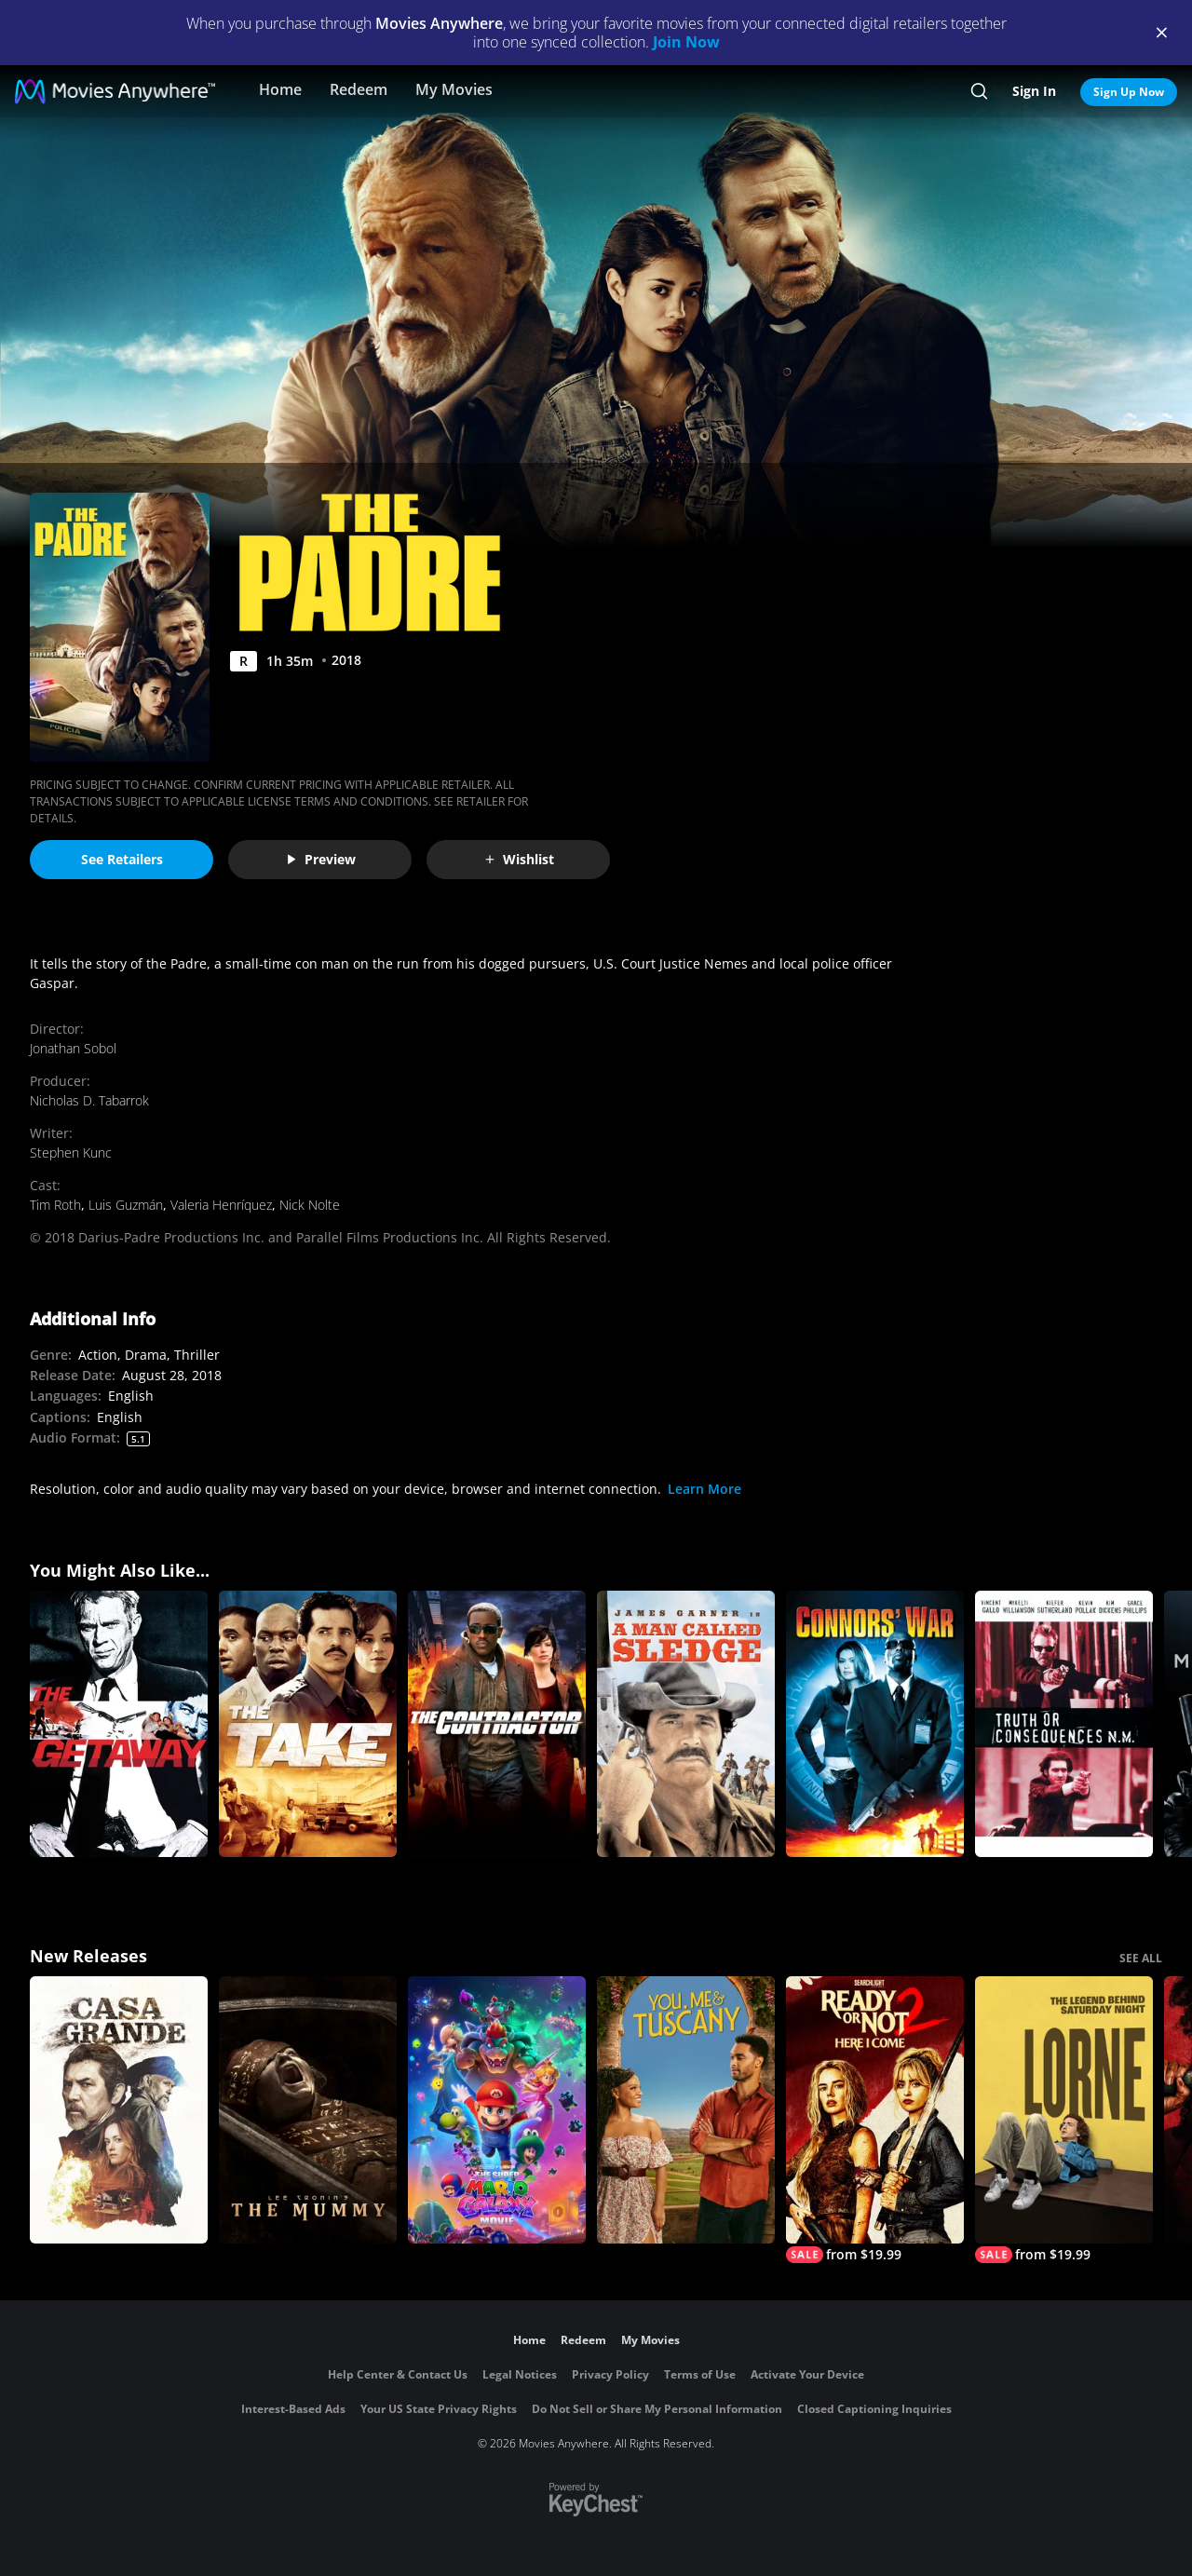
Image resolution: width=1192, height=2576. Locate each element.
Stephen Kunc (71, 1152)
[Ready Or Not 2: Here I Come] (875, 2119)
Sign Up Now (1128, 92)
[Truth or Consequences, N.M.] (1064, 1724)
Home (280, 89)
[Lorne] (1064, 2119)
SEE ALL (1140, 1958)
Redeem (358, 89)
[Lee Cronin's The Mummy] (308, 2110)
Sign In (1034, 91)
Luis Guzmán (125, 1204)
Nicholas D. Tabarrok (89, 1100)
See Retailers (122, 859)
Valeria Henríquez (221, 1204)
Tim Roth (55, 1204)
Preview (320, 859)
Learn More (704, 1489)
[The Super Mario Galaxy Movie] (497, 2110)
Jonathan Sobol (73, 1048)
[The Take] (308, 1724)
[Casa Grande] (119, 2110)
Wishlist (518, 859)
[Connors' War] (875, 1724)
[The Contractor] (497, 1724)
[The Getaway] (119, 1724)
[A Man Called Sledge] (686, 1724)
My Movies (454, 89)
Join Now (686, 42)
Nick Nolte (309, 1204)
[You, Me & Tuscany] (686, 2110)
